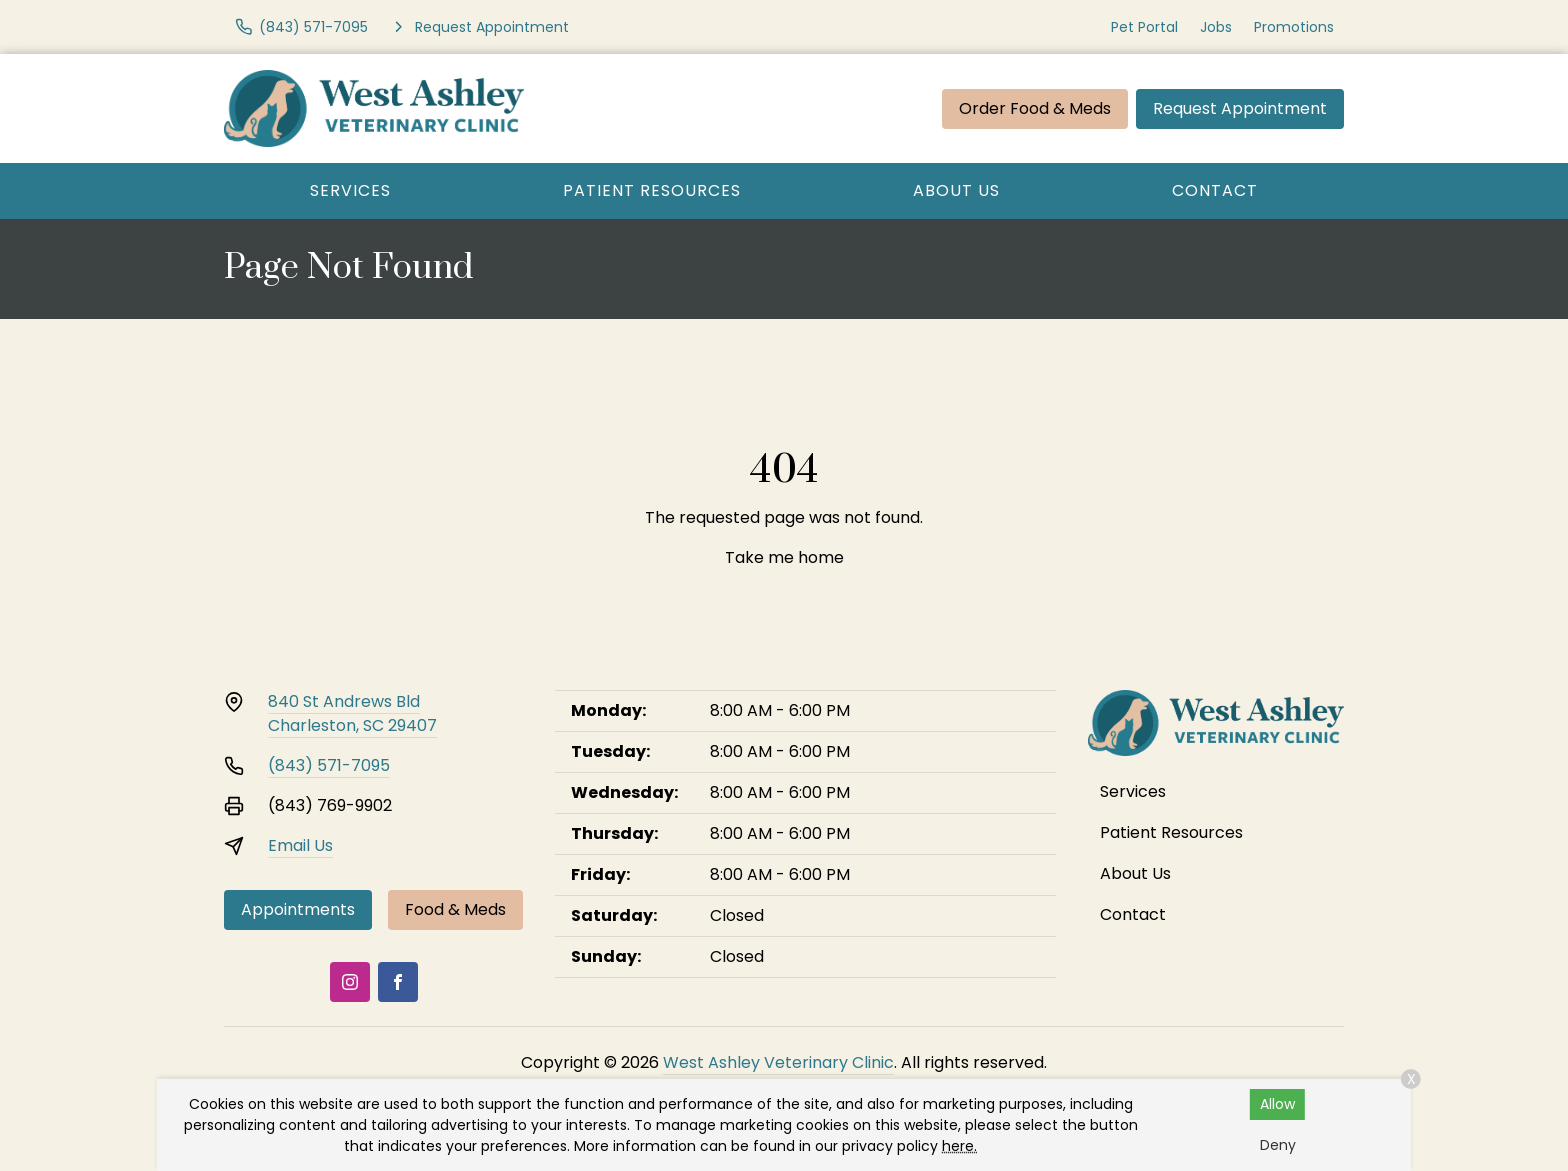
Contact (1215, 190)
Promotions (1294, 27)
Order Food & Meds (1035, 108)
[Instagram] (350, 982)
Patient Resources (652, 190)
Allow (1277, 1104)
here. (959, 1146)
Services (350, 190)
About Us (956, 190)
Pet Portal (1144, 27)
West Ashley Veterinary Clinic (778, 1062)
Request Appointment (1240, 108)
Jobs (1216, 27)
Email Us (300, 845)
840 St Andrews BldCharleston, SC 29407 (352, 713)
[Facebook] (398, 982)
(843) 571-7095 (329, 765)
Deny (1278, 1145)
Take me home (784, 557)
